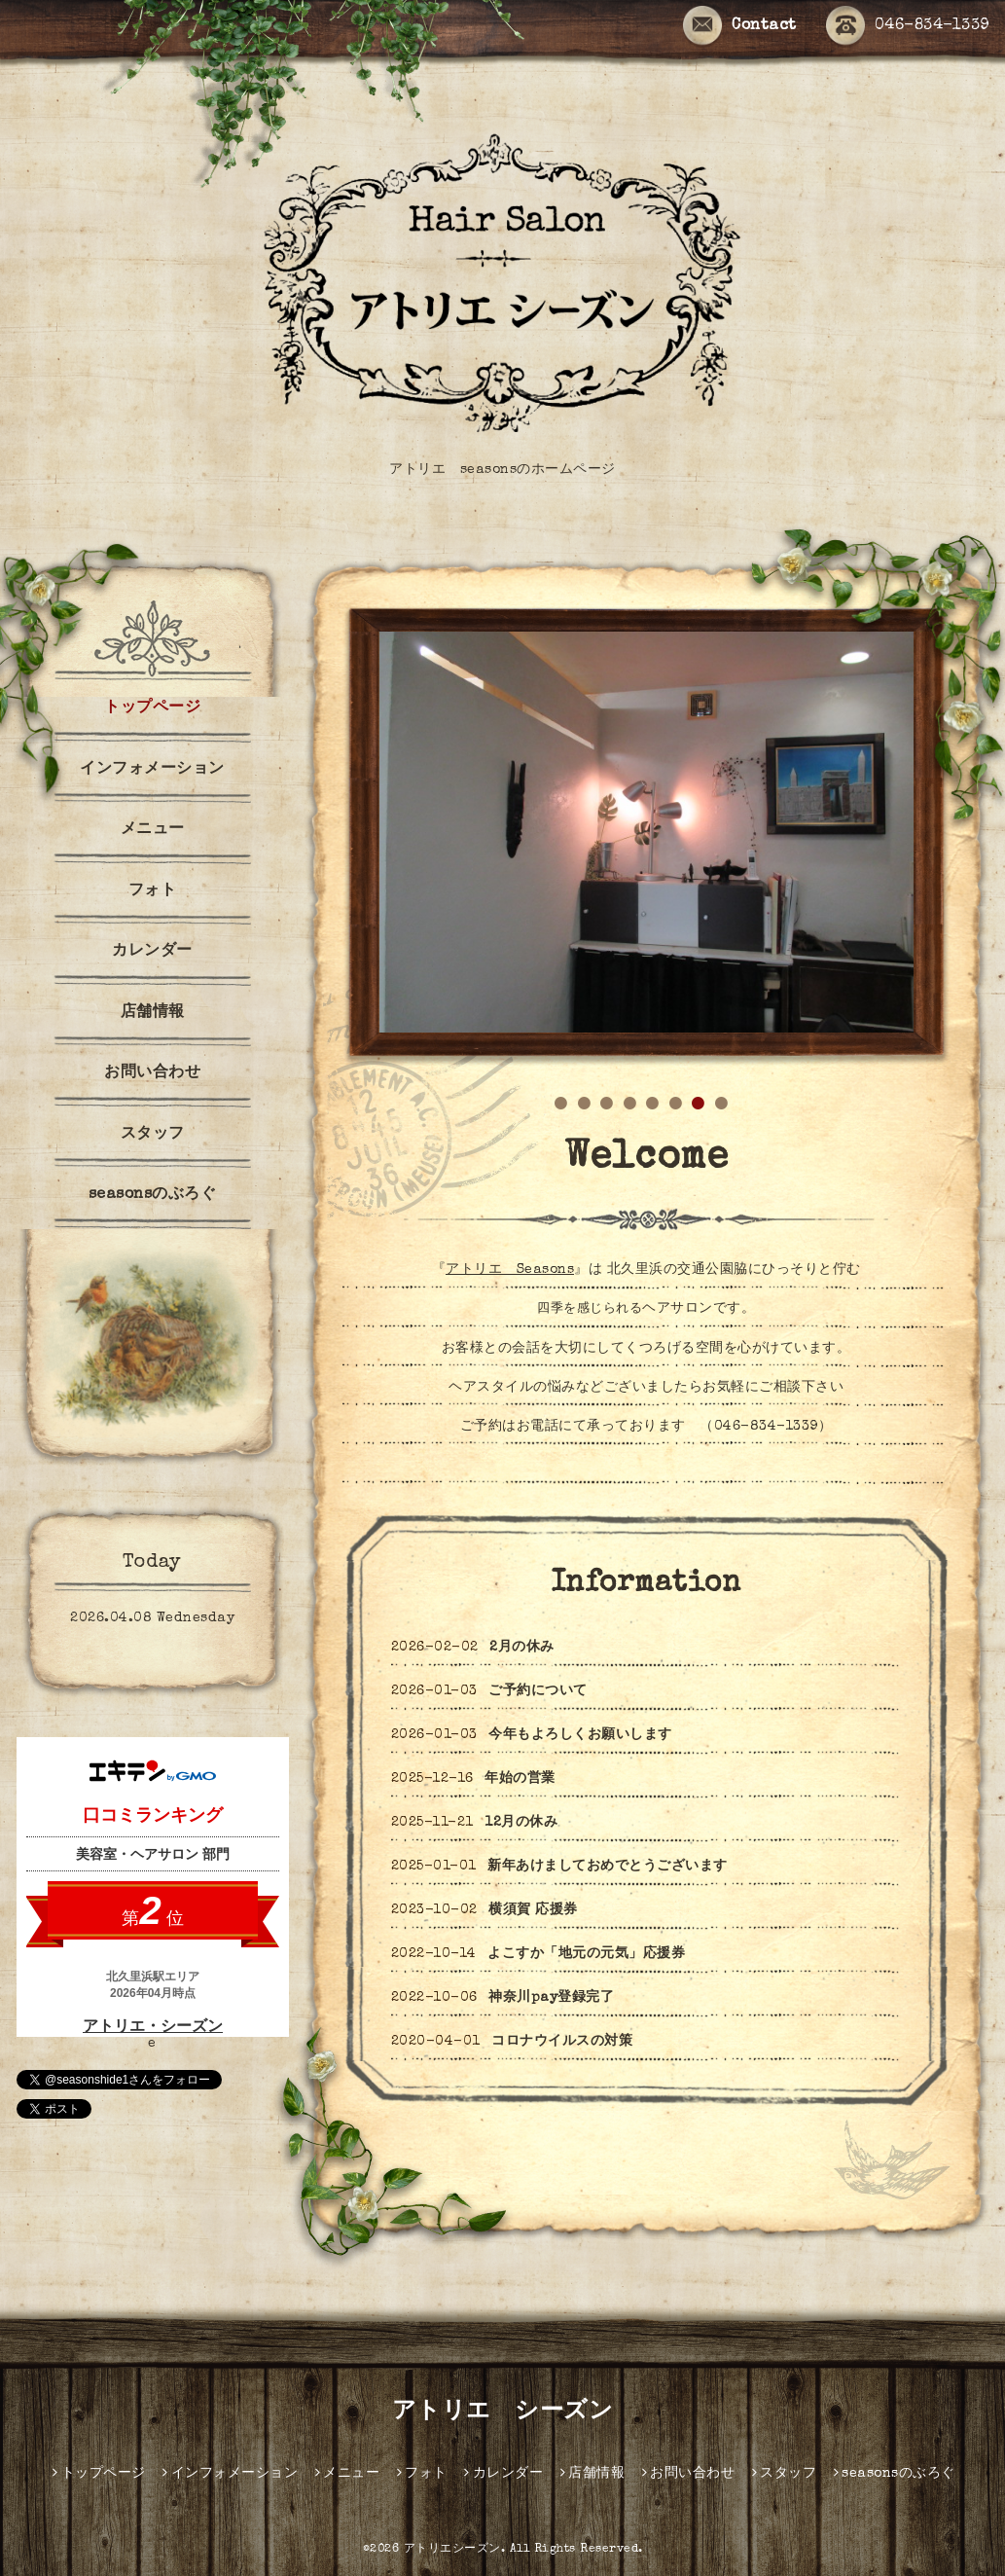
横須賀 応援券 (533, 1910)
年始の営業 (520, 1779)
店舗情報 (153, 1013)
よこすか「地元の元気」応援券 (586, 1954)
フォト (152, 891)
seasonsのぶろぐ (153, 1195)
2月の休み (522, 1647)
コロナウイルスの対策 (561, 2042)
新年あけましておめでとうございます (607, 1866)
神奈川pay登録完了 (551, 1998)
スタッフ (153, 1135)
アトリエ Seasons (510, 1270)
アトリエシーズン (452, 2550)
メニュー (153, 830)
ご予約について (538, 1691)
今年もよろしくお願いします (580, 1735)
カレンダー (152, 952)
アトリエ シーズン (503, 2412)
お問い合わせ (152, 1073)
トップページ (152, 708)
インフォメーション (152, 770)
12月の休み (521, 1823)
